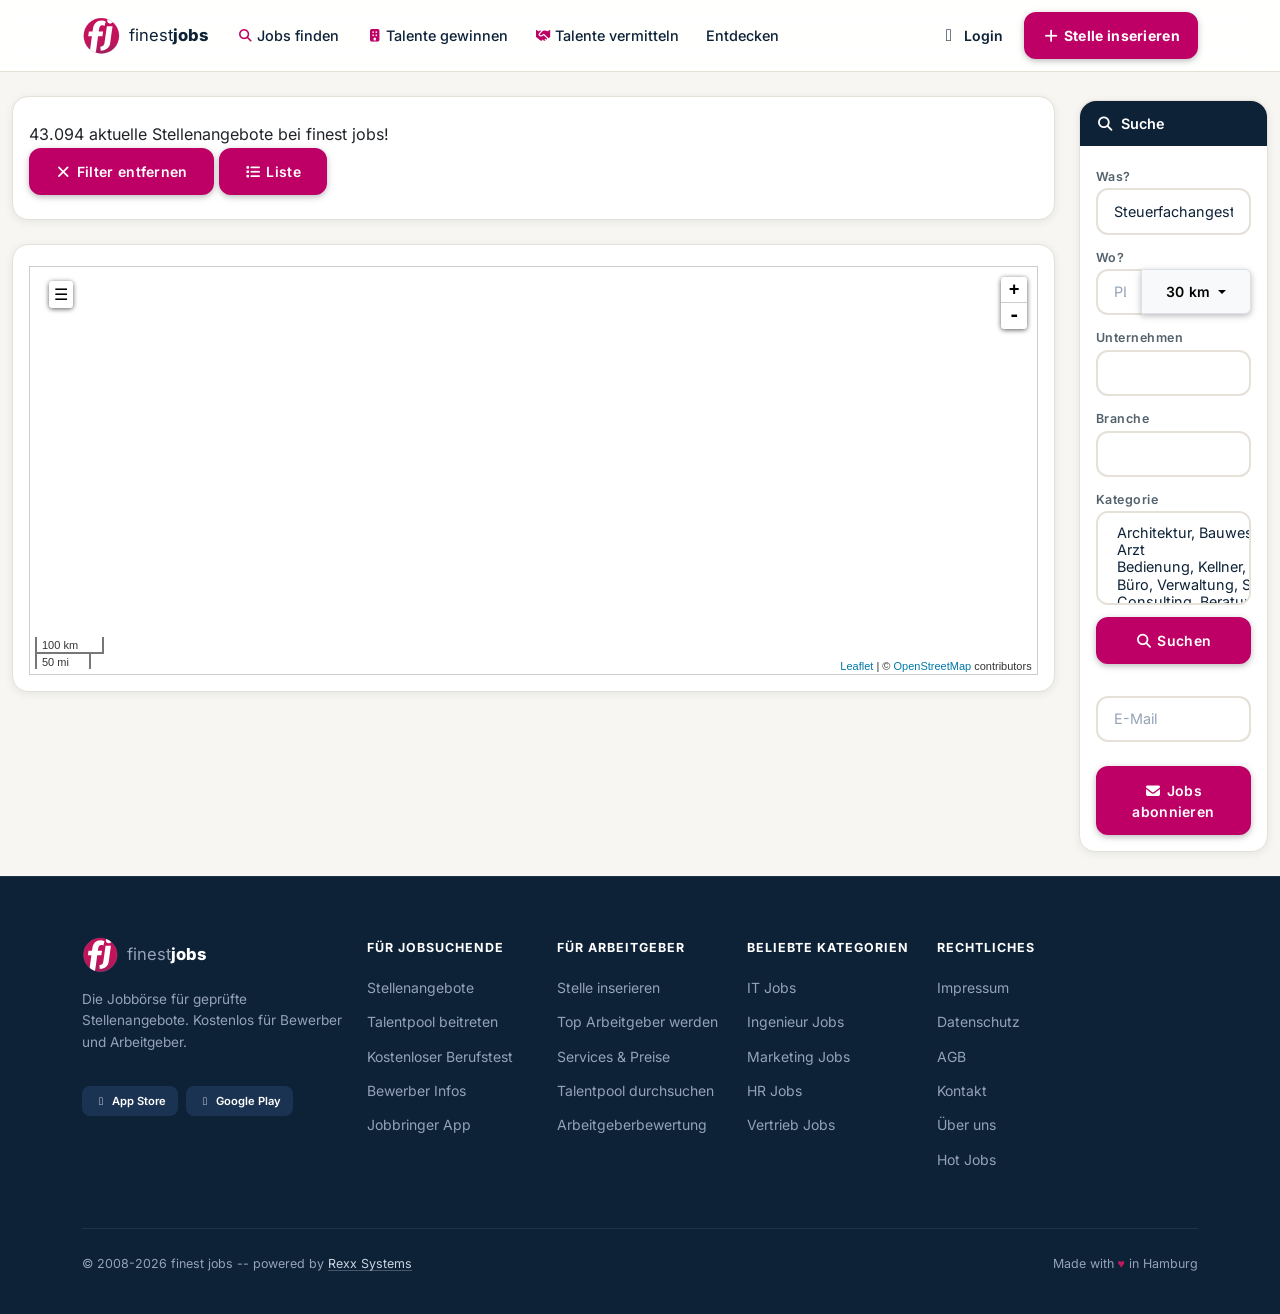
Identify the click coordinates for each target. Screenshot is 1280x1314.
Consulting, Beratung (1173, 601)
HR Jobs (774, 1090)
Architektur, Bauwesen (1173, 532)
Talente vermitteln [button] (607, 35)
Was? (1113, 176)
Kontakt (962, 1090)
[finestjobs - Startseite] (145, 35)
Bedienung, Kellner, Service (1173, 566)
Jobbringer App (419, 1124)
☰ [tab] (61, 294)
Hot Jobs (966, 1159)
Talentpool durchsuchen (635, 1090)
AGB (951, 1056)
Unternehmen (1140, 337)
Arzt (1173, 549)
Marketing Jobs (798, 1056)
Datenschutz (978, 1021)
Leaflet (856, 666)
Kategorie (1127, 499)
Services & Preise (613, 1056)
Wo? (1110, 257)
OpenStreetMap (932, 666)
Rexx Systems (370, 1263)
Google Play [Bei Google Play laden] (239, 1101)
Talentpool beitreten (432, 1021)
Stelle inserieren (1111, 35)
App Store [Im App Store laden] (130, 1101)
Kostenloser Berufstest (440, 1056)
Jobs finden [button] (289, 35)
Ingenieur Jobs (795, 1021)
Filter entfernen (121, 171)
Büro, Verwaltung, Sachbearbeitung (1173, 584)
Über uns (966, 1124)
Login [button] (970, 35)
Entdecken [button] (742, 35)
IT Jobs (771, 987)
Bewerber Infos (416, 1090)
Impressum (973, 987)
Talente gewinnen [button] (438, 35)
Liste (273, 171)
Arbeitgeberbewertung (632, 1124)
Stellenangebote (420, 987)
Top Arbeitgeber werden (637, 1021)
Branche (1123, 418)
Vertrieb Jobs (791, 1124)
